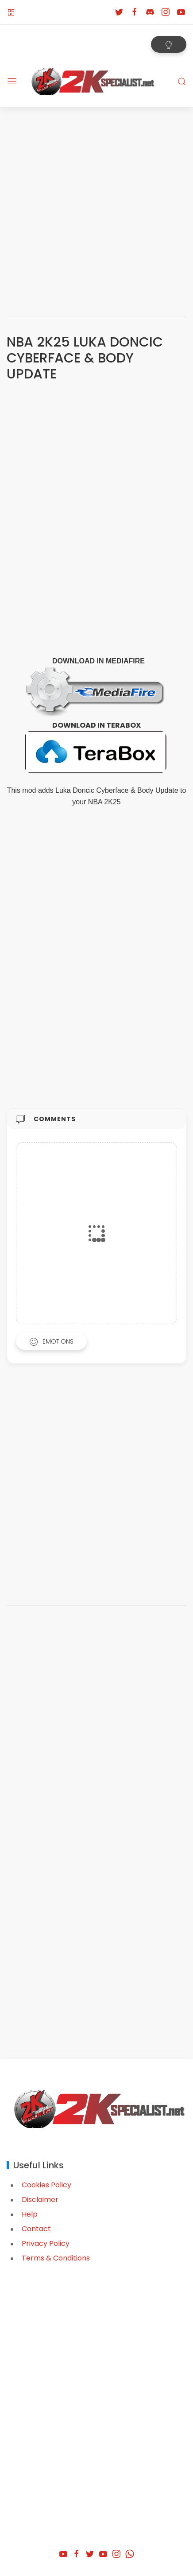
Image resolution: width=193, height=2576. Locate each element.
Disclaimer (40, 2199)
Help (30, 2214)
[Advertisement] (96, 208)
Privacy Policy (45, 2243)
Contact (36, 2229)
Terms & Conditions (56, 2258)
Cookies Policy (46, 2185)
